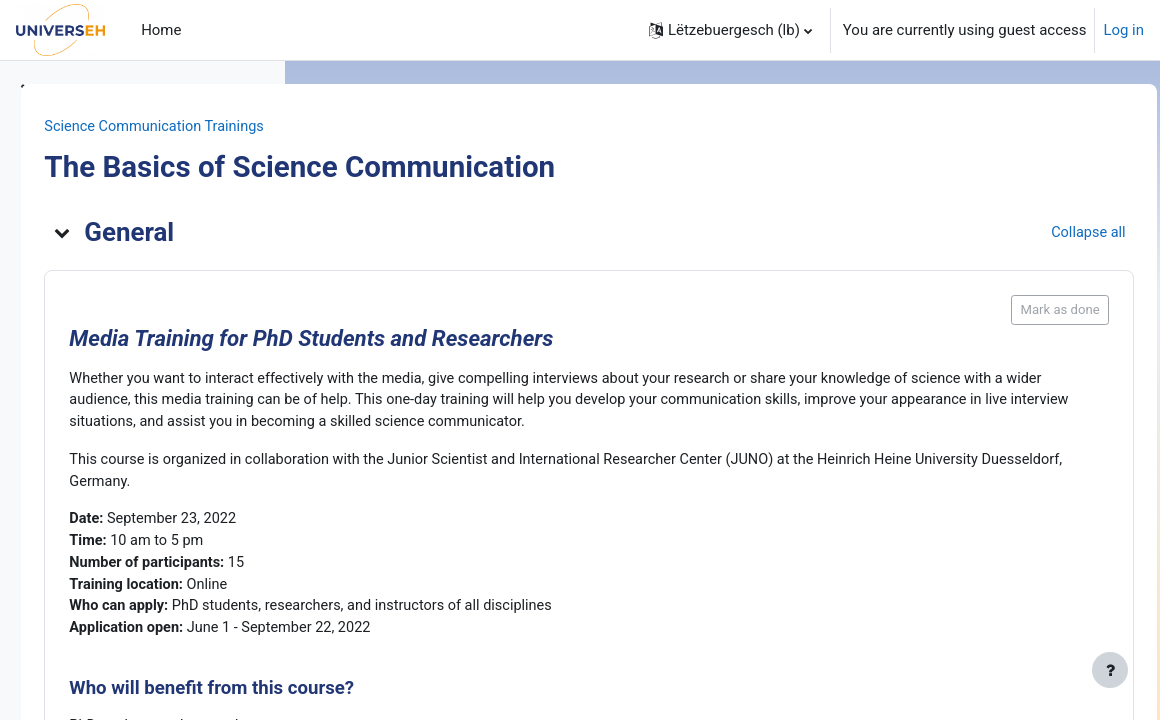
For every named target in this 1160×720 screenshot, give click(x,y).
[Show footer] (1110, 670)
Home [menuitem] (161, 30)
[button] (730, 30)
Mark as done (1015, 310)
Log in (1123, 30)
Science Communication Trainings (437, 127)
